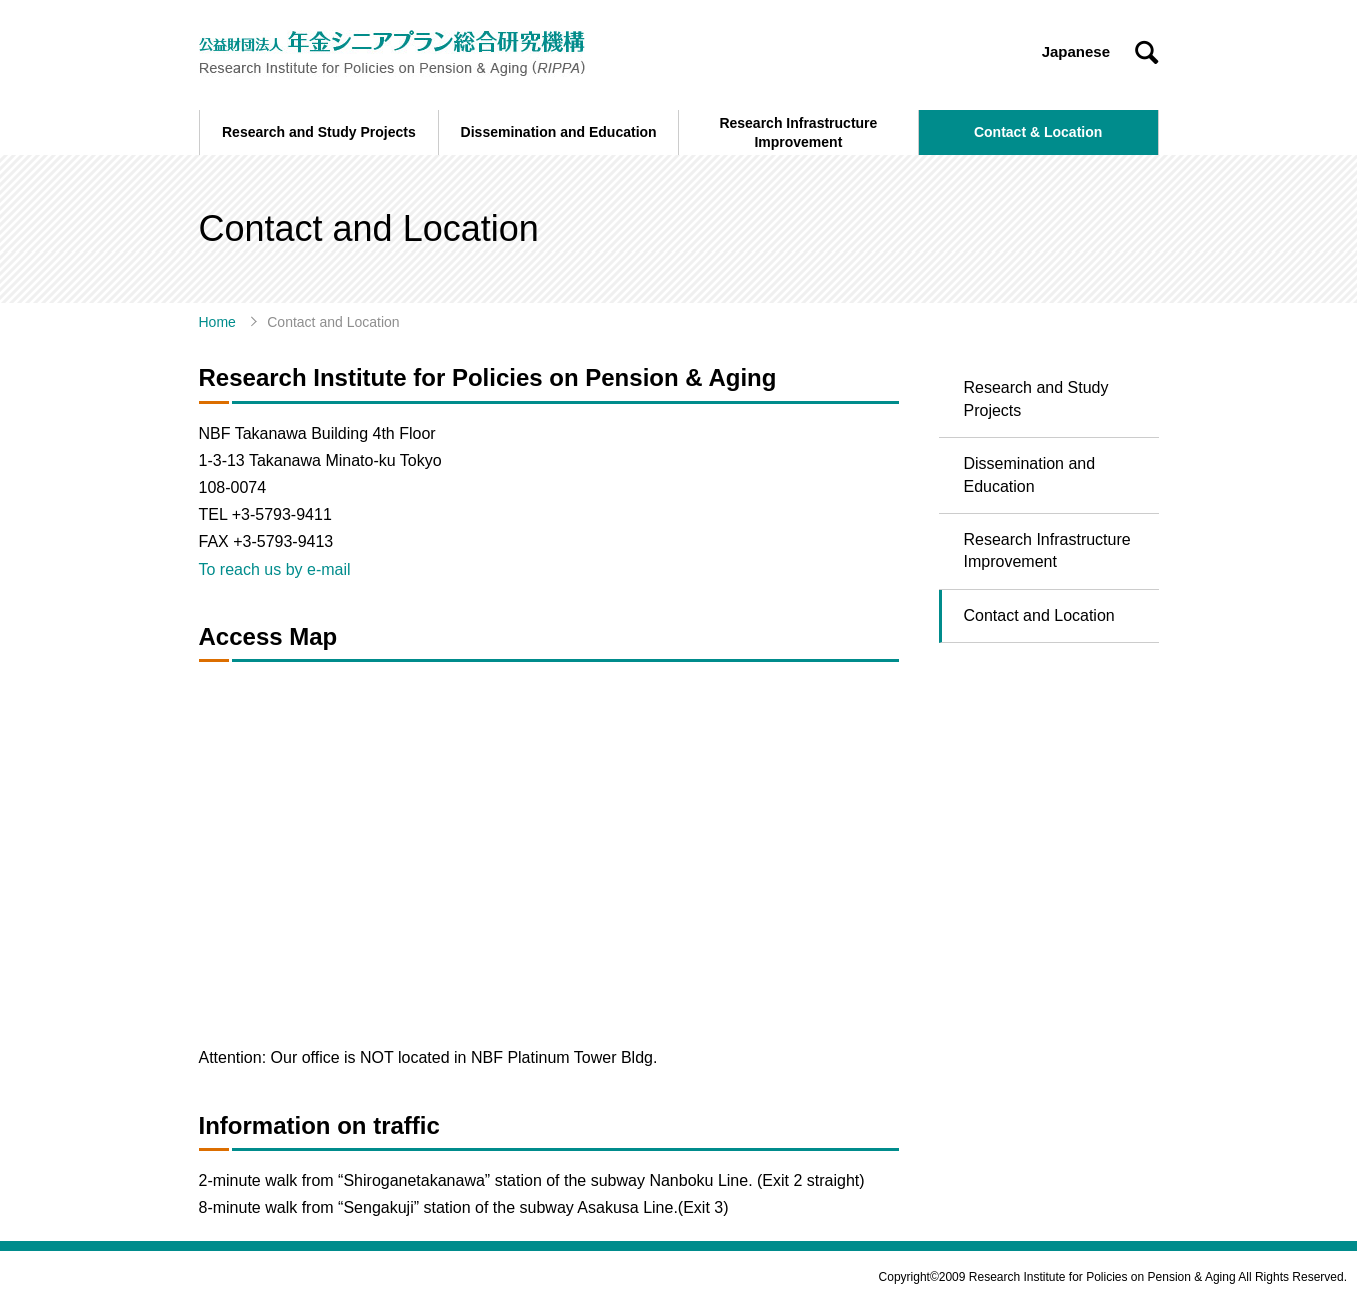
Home (217, 322)
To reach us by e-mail (275, 569)
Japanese (1076, 51)
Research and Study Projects (1036, 398)
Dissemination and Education (1030, 474)
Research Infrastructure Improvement (1047, 550)
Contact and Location (1039, 615)
